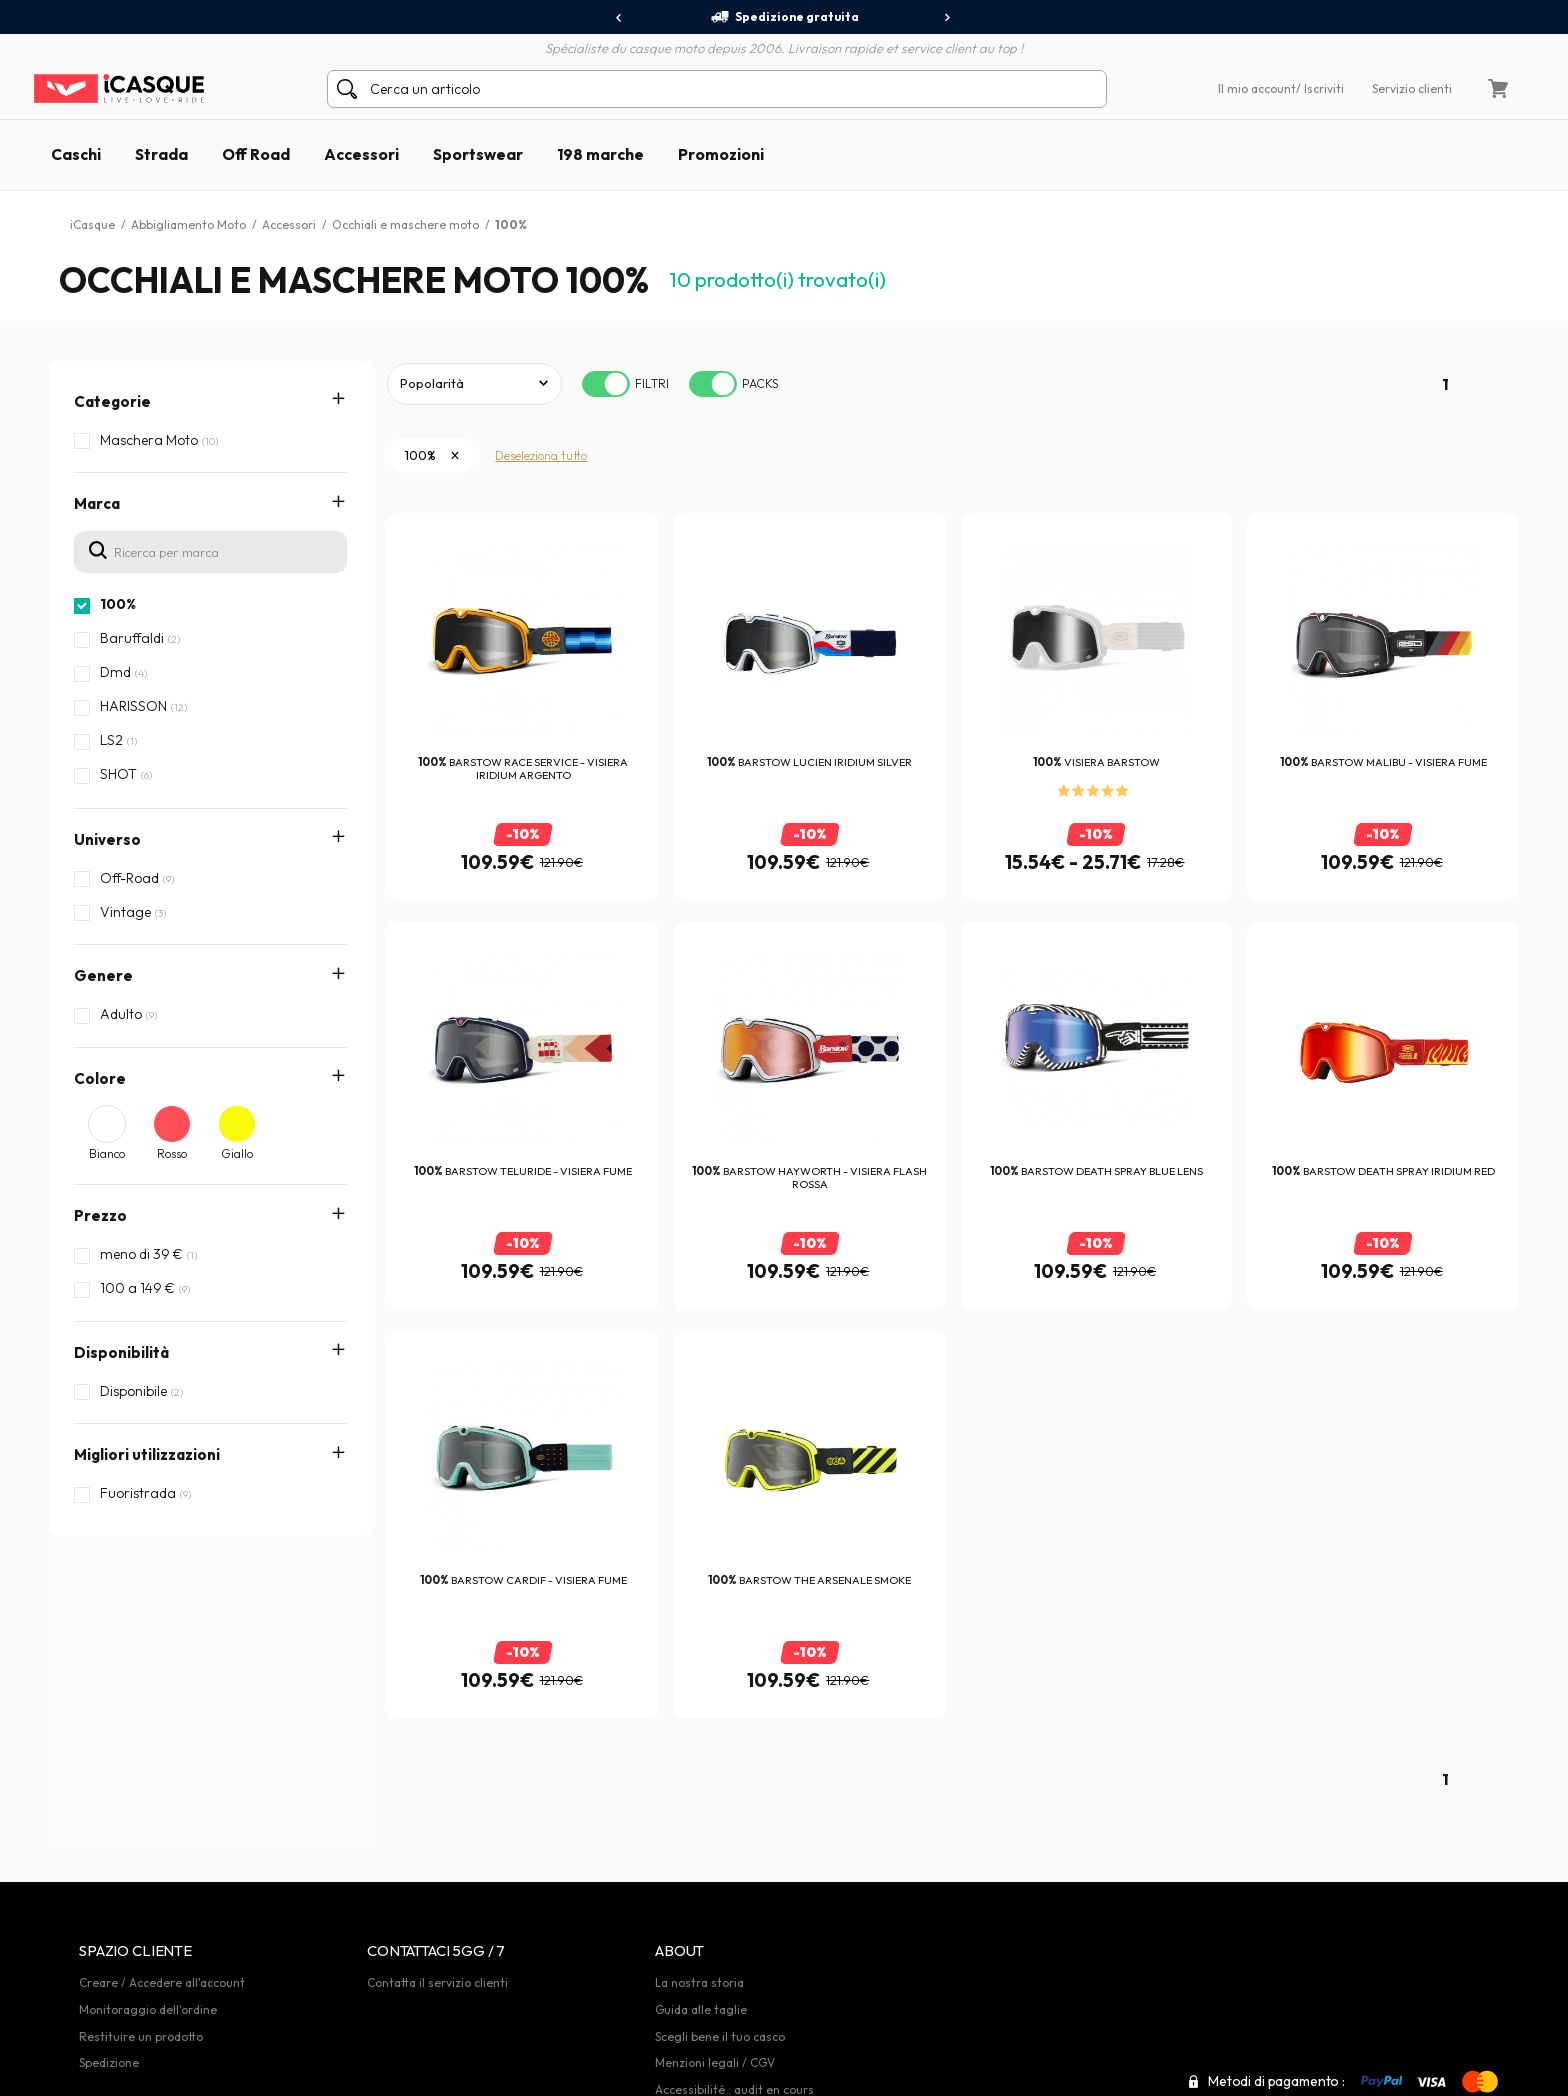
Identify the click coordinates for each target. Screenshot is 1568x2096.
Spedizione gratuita (784, 17)
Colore (100, 1078)
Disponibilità (121, 1352)
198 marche (600, 154)
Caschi (76, 154)
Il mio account (1257, 88)
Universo (107, 839)
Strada (161, 154)
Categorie (112, 401)
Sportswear (478, 154)
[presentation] (619, 18)
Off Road (256, 154)
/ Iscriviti (1320, 88)
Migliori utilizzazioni (147, 1454)
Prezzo (100, 1215)
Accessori (361, 154)
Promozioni (721, 154)
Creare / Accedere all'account (162, 1982)
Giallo (237, 1153)
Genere (103, 975)
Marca (97, 503)
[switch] (606, 384)
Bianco (107, 1153)
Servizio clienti (1412, 88)
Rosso (172, 1153)
